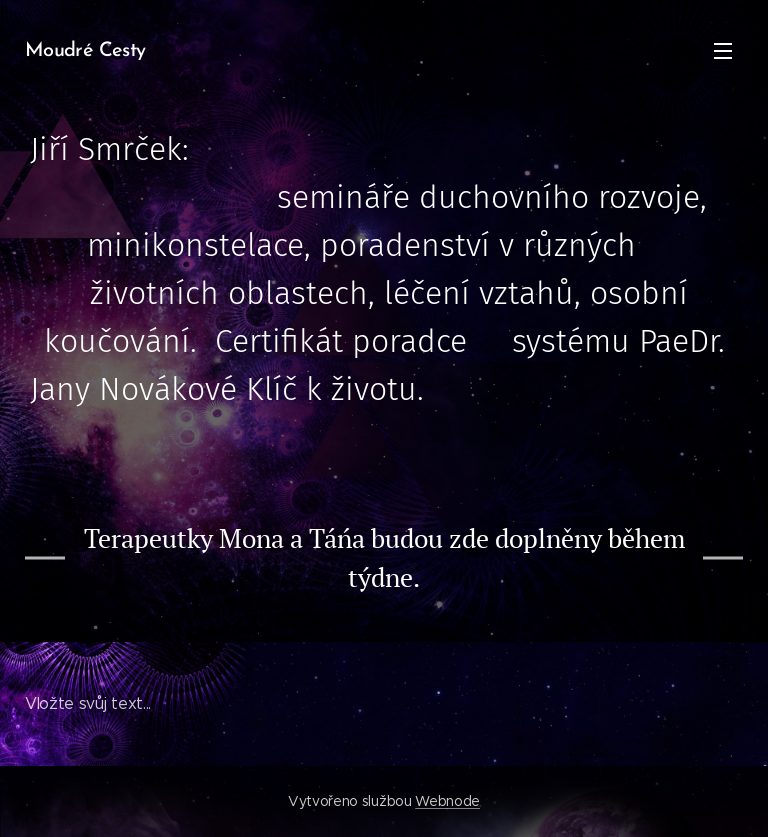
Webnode (447, 801)
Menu (723, 51)
